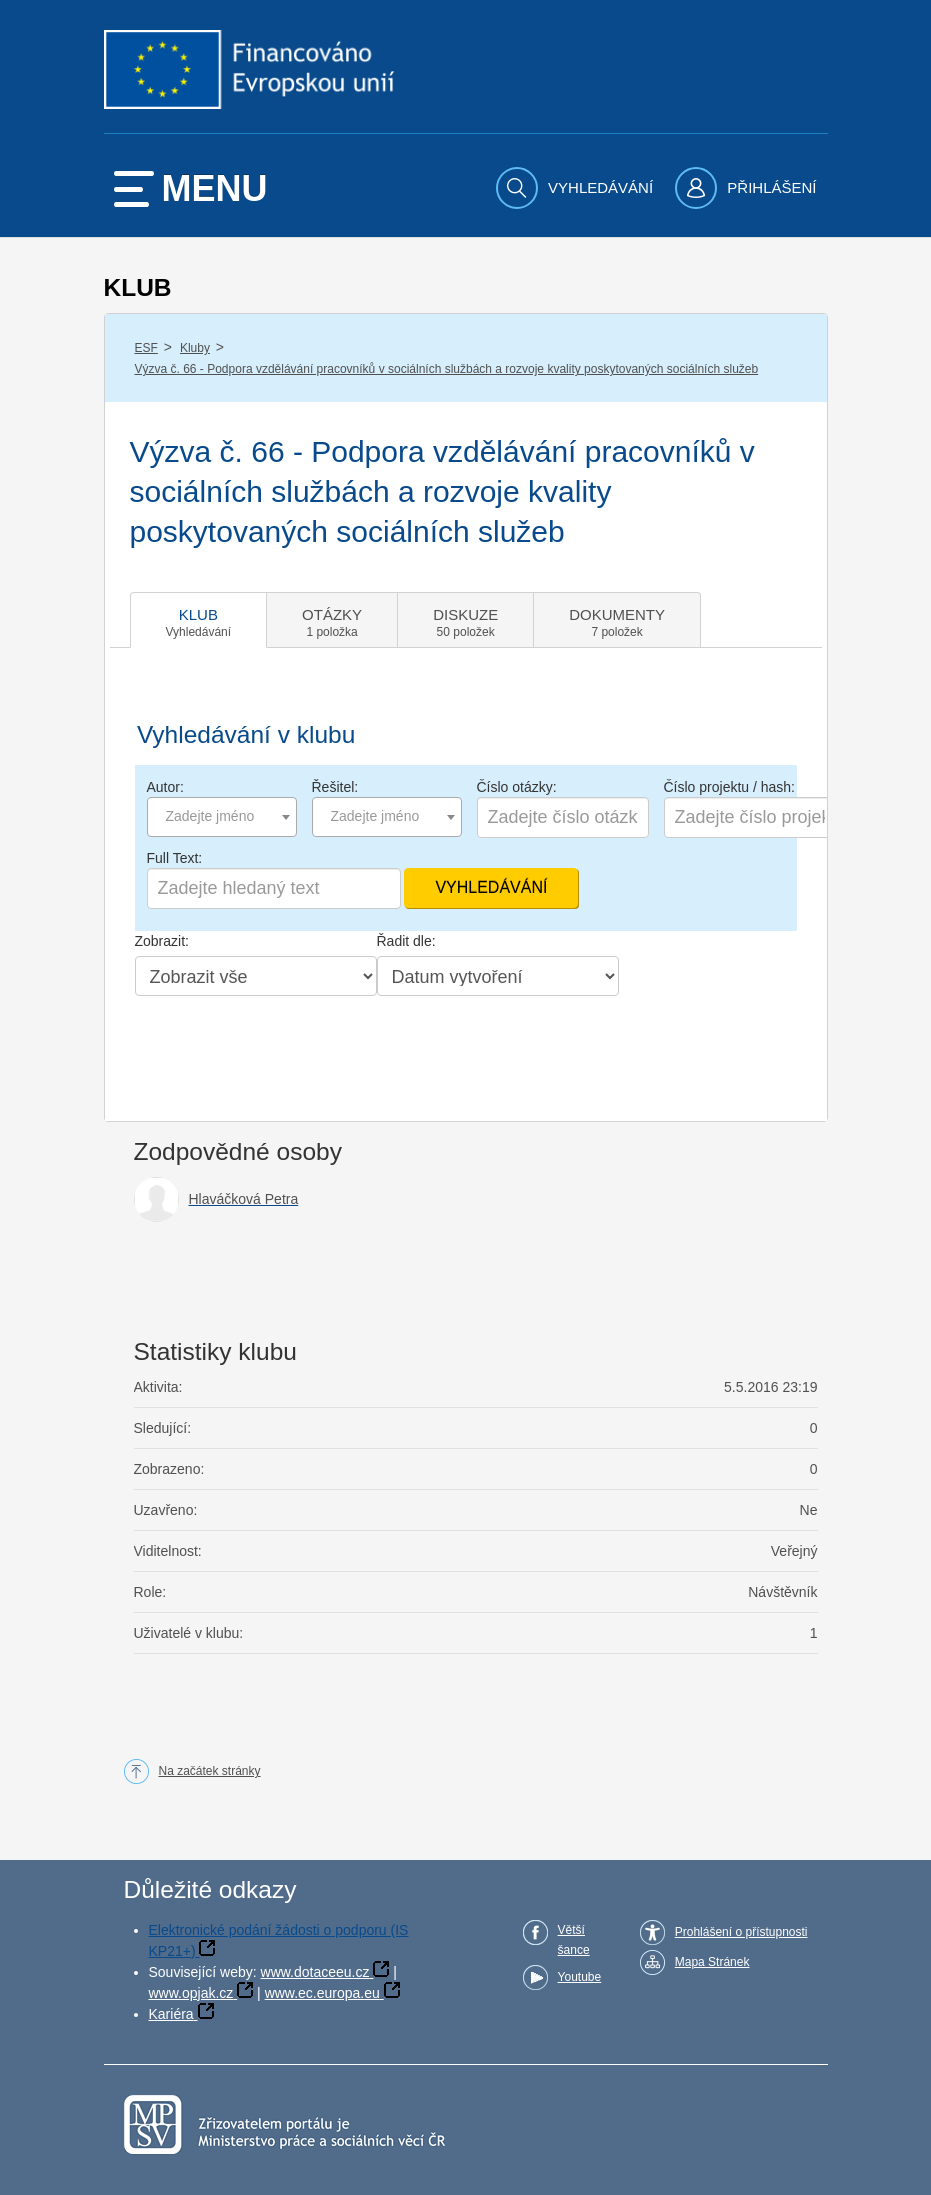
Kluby (195, 348)
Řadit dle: (406, 941)
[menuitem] (577, 188)
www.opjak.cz (191, 1993)
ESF (146, 348)
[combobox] (222, 817)
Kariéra (171, 2014)
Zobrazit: (162, 941)
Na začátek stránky (210, 1771)
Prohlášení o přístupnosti (741, 1932)
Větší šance (574, 1940)
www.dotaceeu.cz (315, 1972)
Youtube (580, 1977)
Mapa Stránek (712, 1962)
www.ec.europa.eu (322, 1993)
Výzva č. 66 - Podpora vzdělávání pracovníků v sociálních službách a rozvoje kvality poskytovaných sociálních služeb (447, 369)
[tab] (199, 620)
